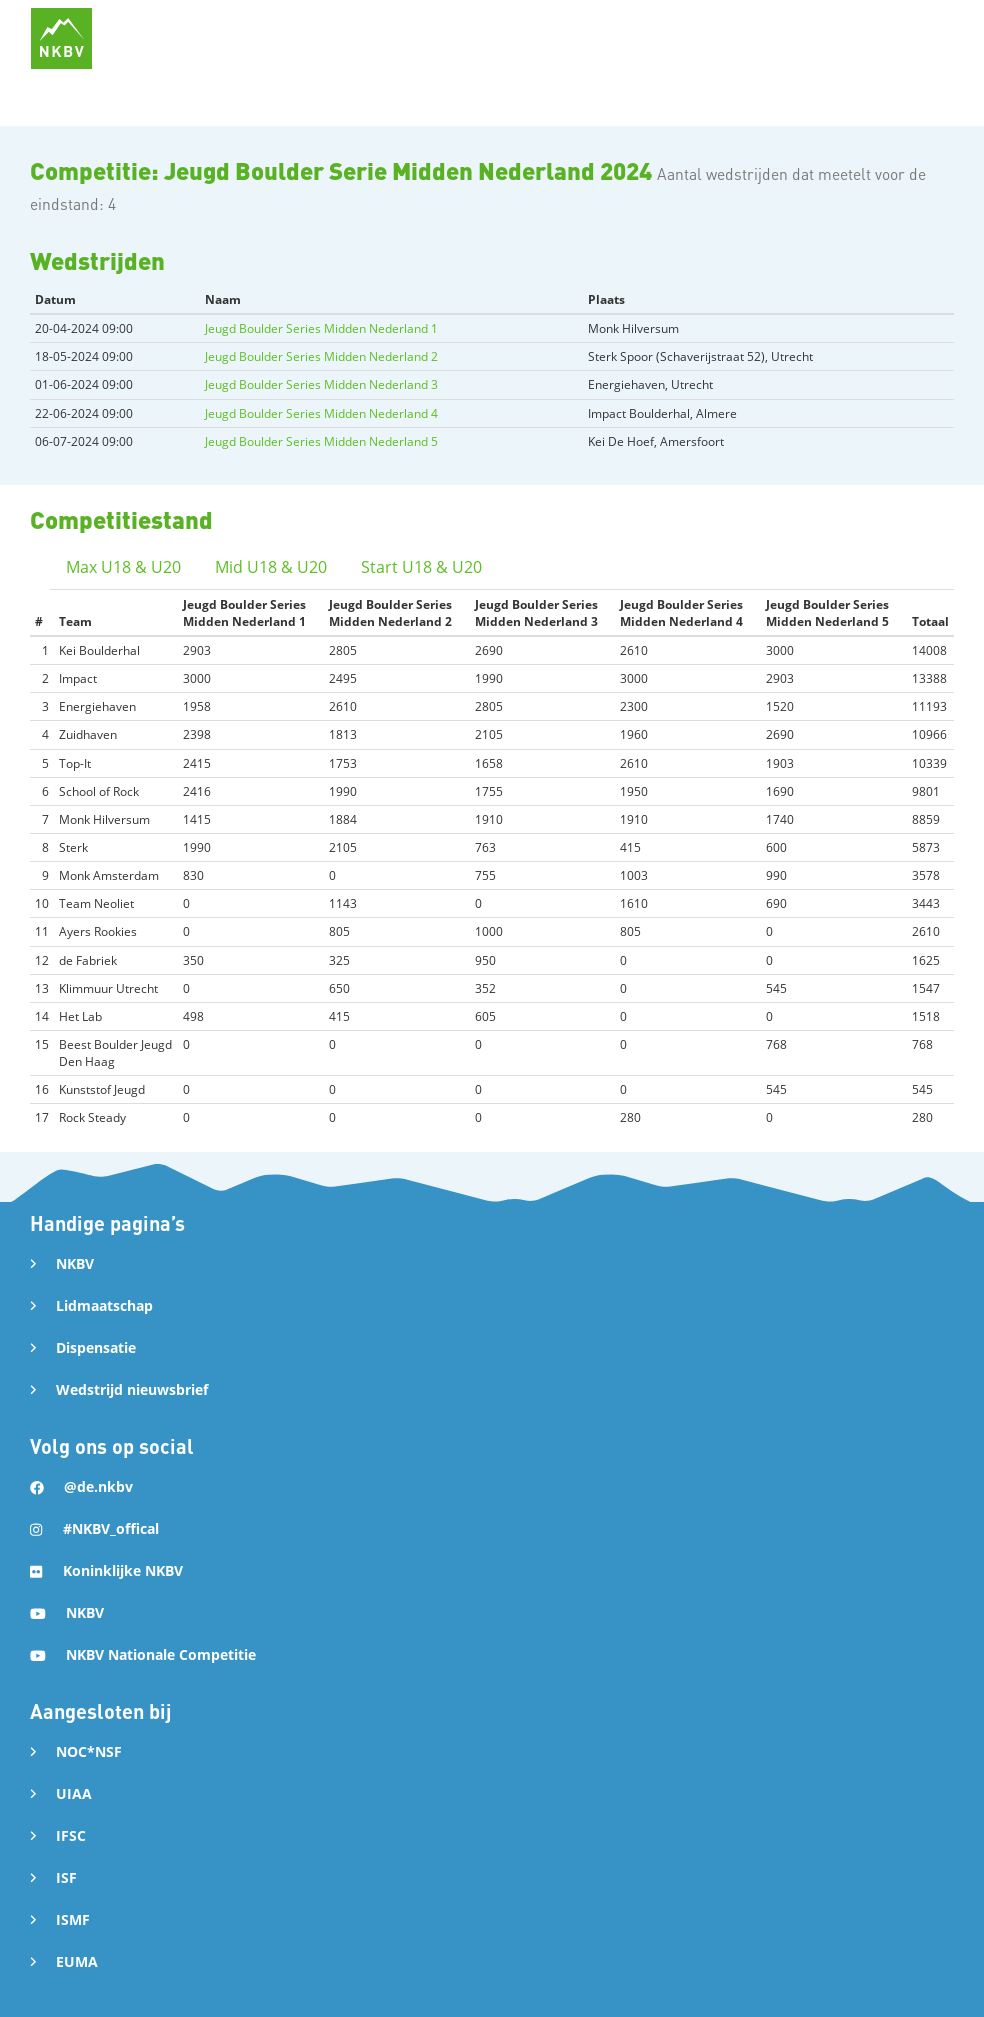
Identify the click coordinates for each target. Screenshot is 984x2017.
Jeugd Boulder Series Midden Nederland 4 (321, 413)
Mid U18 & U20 (271, 567)
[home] (61, 38)
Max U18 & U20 (123, 567)
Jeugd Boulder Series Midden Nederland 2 (321, 356)
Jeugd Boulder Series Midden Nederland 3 (321, 384)
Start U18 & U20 (421, 567)
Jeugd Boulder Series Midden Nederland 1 (321, 328)
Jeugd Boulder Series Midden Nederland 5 (321, 441)
